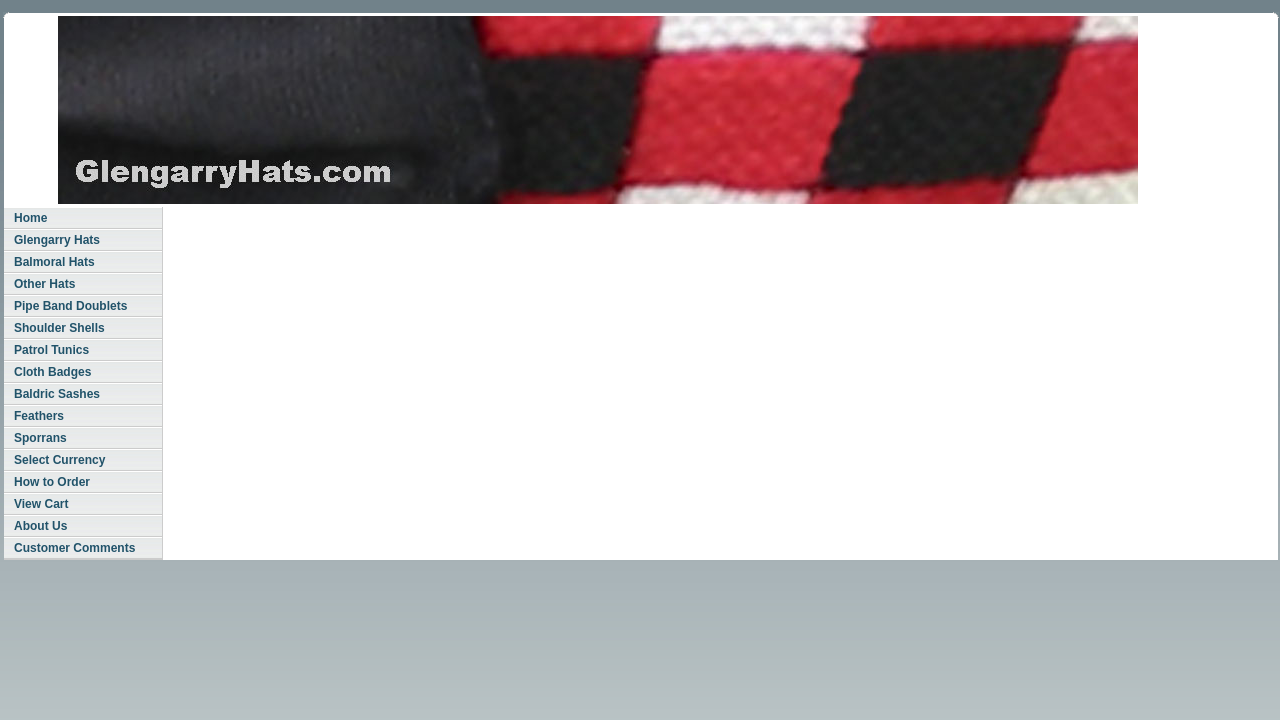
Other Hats (44, 284)
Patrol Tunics (51, 350)
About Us (40, 526)
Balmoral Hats (54, 262)
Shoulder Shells (59, 328)
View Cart (41, 504)
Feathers (39, 416)
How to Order (52, 482)
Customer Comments (74, 548)
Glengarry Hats (57, 240)
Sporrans (40, 438)
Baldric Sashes (57, 394)
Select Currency (59, 460)
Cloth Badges (52, 372)
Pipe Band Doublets (70, 306)
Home (30, 218)
